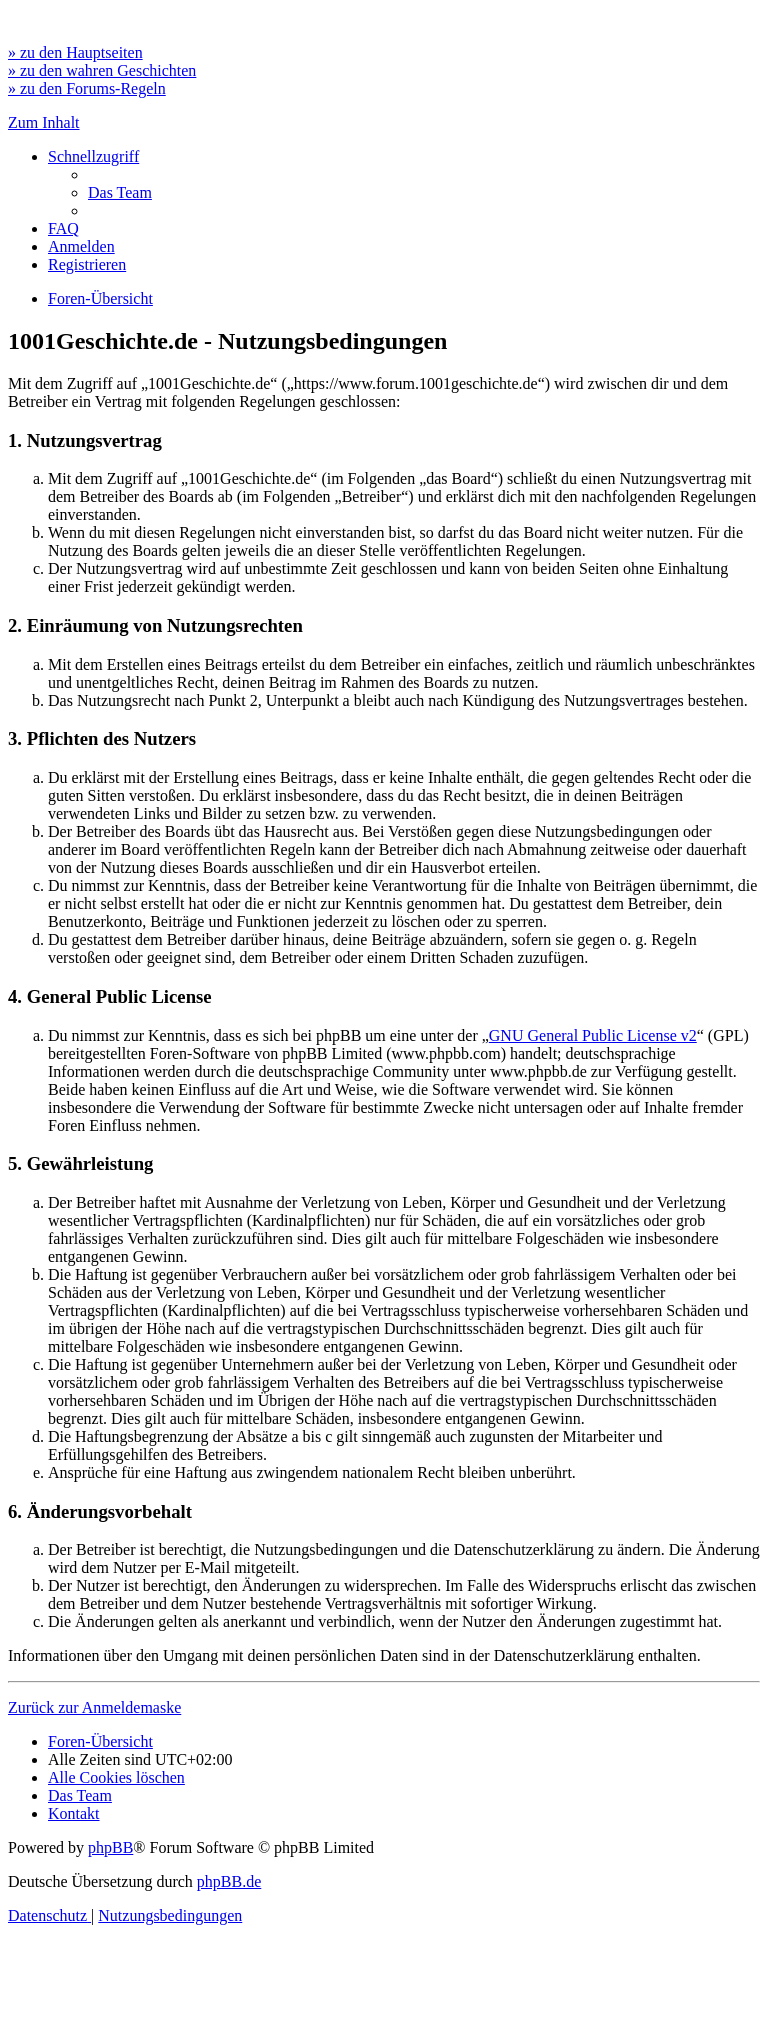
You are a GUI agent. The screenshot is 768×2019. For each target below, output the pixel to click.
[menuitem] (120, 192)
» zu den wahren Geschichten (102, 70)
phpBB (110, 1847)
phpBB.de (229, 1881)
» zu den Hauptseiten (75, 52)
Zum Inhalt (44, 122)
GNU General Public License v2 (593, 1035)
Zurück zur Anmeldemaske (94, 1707)
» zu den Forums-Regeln (87, 88)
